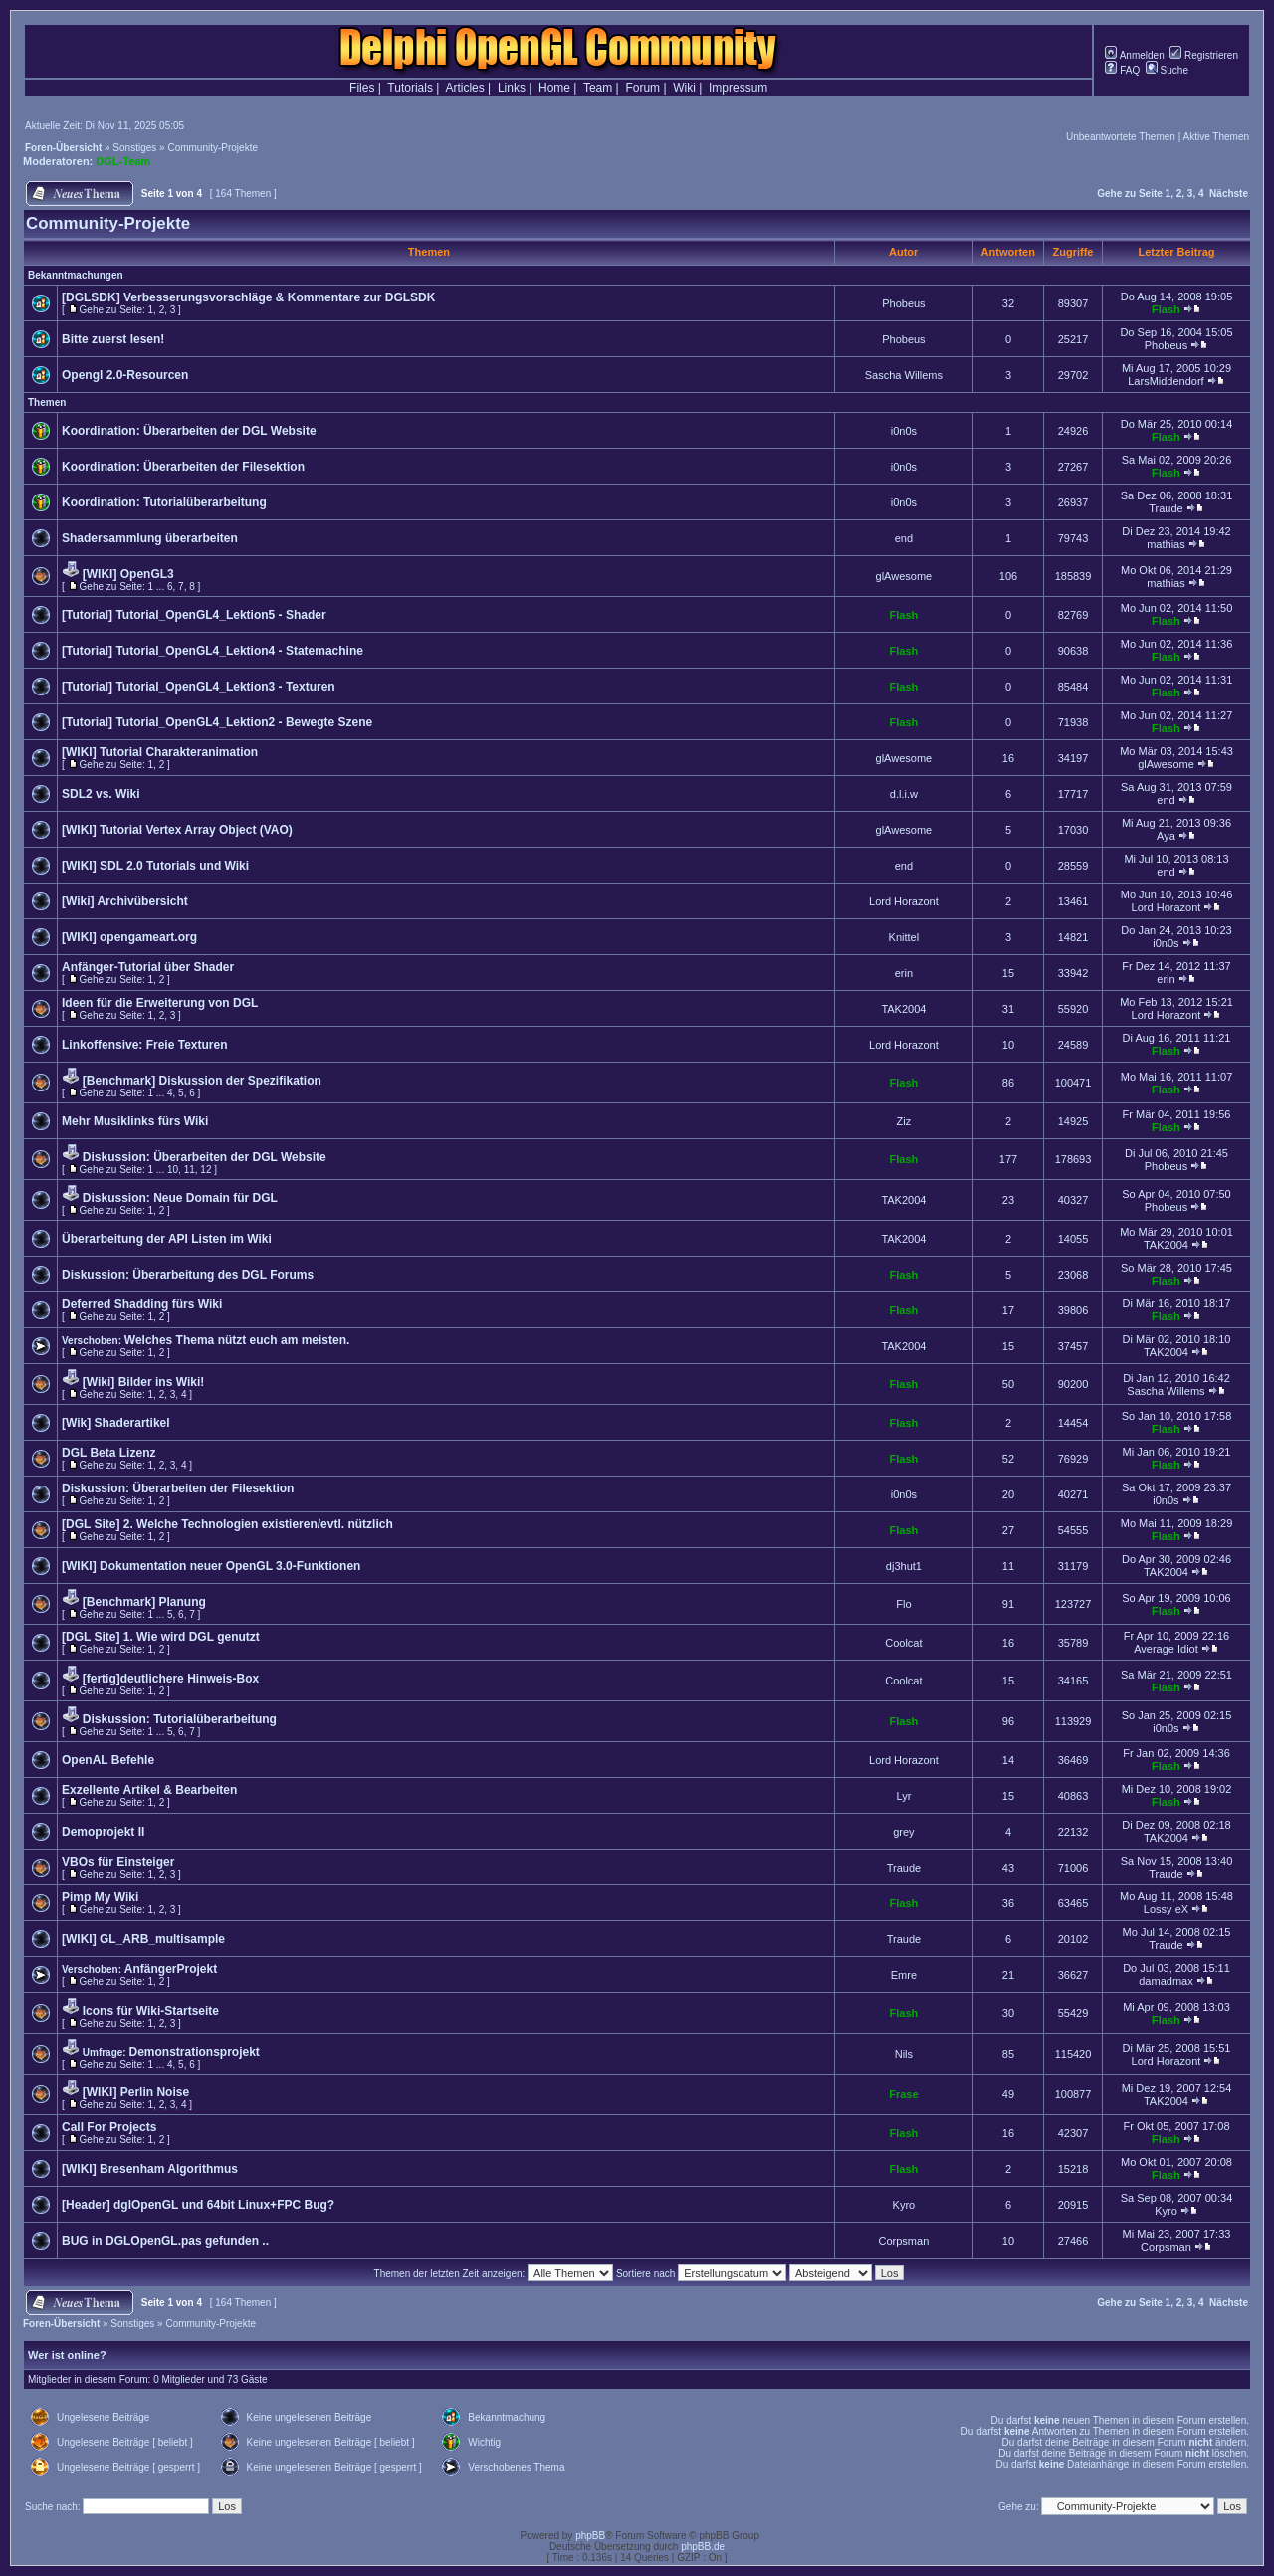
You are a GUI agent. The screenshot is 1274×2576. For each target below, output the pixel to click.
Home (554, 88)
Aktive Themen (1215, 136)
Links (512, 88)
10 (172, 1169)
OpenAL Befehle (108, 1760)
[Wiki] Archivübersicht (125, 901)
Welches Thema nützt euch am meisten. (237, 1340)
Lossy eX (1166, 1909)
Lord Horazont (904, 901)
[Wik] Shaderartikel (116, 1423)
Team (597, 88)
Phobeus (903, 303)
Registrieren (1203, 55)
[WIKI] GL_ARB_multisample (143, 1939)
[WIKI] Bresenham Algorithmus (150, 2169)
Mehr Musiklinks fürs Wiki (135, 1121)
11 (189, 1169)
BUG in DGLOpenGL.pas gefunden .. (165, 2241)
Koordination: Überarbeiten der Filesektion (183, 467)
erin (904, 973)
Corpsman (904, 2241)
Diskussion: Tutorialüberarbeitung (180, 1719)
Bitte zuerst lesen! (113, 339)
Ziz (904, 1121)
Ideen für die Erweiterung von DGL (160, 1003)
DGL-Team (123, 161)
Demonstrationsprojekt (193, 2052)
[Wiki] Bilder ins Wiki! (143, 1382)
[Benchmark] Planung (144, 1602)
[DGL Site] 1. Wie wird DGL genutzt (161, 1637)
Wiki (684, 88)
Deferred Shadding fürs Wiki (142, 1304)
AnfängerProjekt (170, 1969)
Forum (642, 88)
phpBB (590, 2535)
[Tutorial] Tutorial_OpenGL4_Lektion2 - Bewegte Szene (217, 722)
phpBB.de (703, 2546)
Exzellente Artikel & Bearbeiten (149, 1790)
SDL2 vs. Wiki (101, 794)
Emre (904, 1975)
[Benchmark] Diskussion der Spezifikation (202, 1081)
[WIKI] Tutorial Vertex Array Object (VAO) (177, 830)
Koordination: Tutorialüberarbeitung (164, 502)
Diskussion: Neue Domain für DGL (180, 1198)
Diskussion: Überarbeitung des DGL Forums (188, 1275)
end (904, 538)
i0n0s (904, 431)
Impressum (738, 88)
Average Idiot (1166, 1649)
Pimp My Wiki (100, 1897)
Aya (1166, 836)
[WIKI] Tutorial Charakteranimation (160, 752)
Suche (1167, 70)
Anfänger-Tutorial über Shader (148, 967)
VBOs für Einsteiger (118, 1862)
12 (205, 1169)
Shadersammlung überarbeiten (150, 538)
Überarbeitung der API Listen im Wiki (167, 1239)
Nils (904, 2054)
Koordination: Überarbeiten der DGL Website (189, 431)
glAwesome (904, 576)
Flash (1166, 309)
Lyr (903, 1796)
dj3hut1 (904, 1566)
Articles (464, 88)
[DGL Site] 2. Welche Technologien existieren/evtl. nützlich (227, 1524)
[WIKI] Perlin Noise (136, 2092)
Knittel (904, 937)
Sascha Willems (904, 375)
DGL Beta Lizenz (108, 1453)
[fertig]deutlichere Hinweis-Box (171, 1678)
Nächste (1228, 193)
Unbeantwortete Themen (1120, 136)
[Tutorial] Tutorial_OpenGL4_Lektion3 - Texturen (198, 687)
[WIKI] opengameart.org (129, 937)
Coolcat (903, 1643)
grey (903, 1832)
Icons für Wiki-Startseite (151, 2011)
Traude (1165, 508)
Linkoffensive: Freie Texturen (144, 1045)
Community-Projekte (212, 147)
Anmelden (1134, 55)
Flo (903, 1604)
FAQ (1122, 70)
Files (361, 88)
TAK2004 (903, 1009)
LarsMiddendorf (1165, 381)
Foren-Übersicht (63, 147)
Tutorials (410, 88)
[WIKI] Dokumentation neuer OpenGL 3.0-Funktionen (211, 1566)
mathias (1166, 544)
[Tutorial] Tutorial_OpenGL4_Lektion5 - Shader (194, 615)
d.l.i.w (904, 794)
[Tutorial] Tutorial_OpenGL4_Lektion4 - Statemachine (212, 651)
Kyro (904, 2205)
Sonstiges (134, 147)
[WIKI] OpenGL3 (128, 574)
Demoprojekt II (103, 1832)
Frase (903, 2094)
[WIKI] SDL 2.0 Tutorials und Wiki (155, 866)
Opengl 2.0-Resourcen (125, 375)
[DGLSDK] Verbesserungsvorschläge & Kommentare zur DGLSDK (248, 297)
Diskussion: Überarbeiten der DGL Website (204, 1157)
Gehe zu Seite (1130, 193)
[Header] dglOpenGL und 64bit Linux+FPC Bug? (198, 2205)
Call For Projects (109, 2127)
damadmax (1165, 1981)
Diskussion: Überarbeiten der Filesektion (178, 1488)
